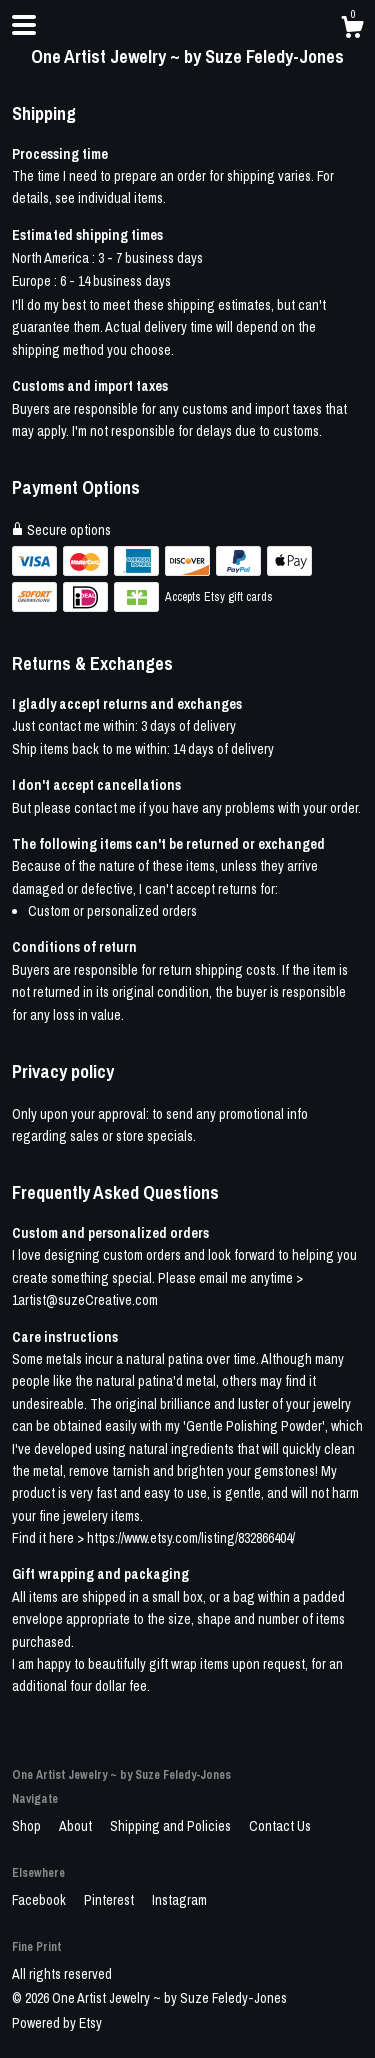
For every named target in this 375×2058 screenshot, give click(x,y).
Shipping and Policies (172, 1826)
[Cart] (352, 30)
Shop (28, 1826)
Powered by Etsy (57, 2023)
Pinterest (110, 1900)
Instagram (179, 1900)
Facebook (40, 1900)
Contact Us (280, 1826)
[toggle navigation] (24, 25)
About (77, 1826)
